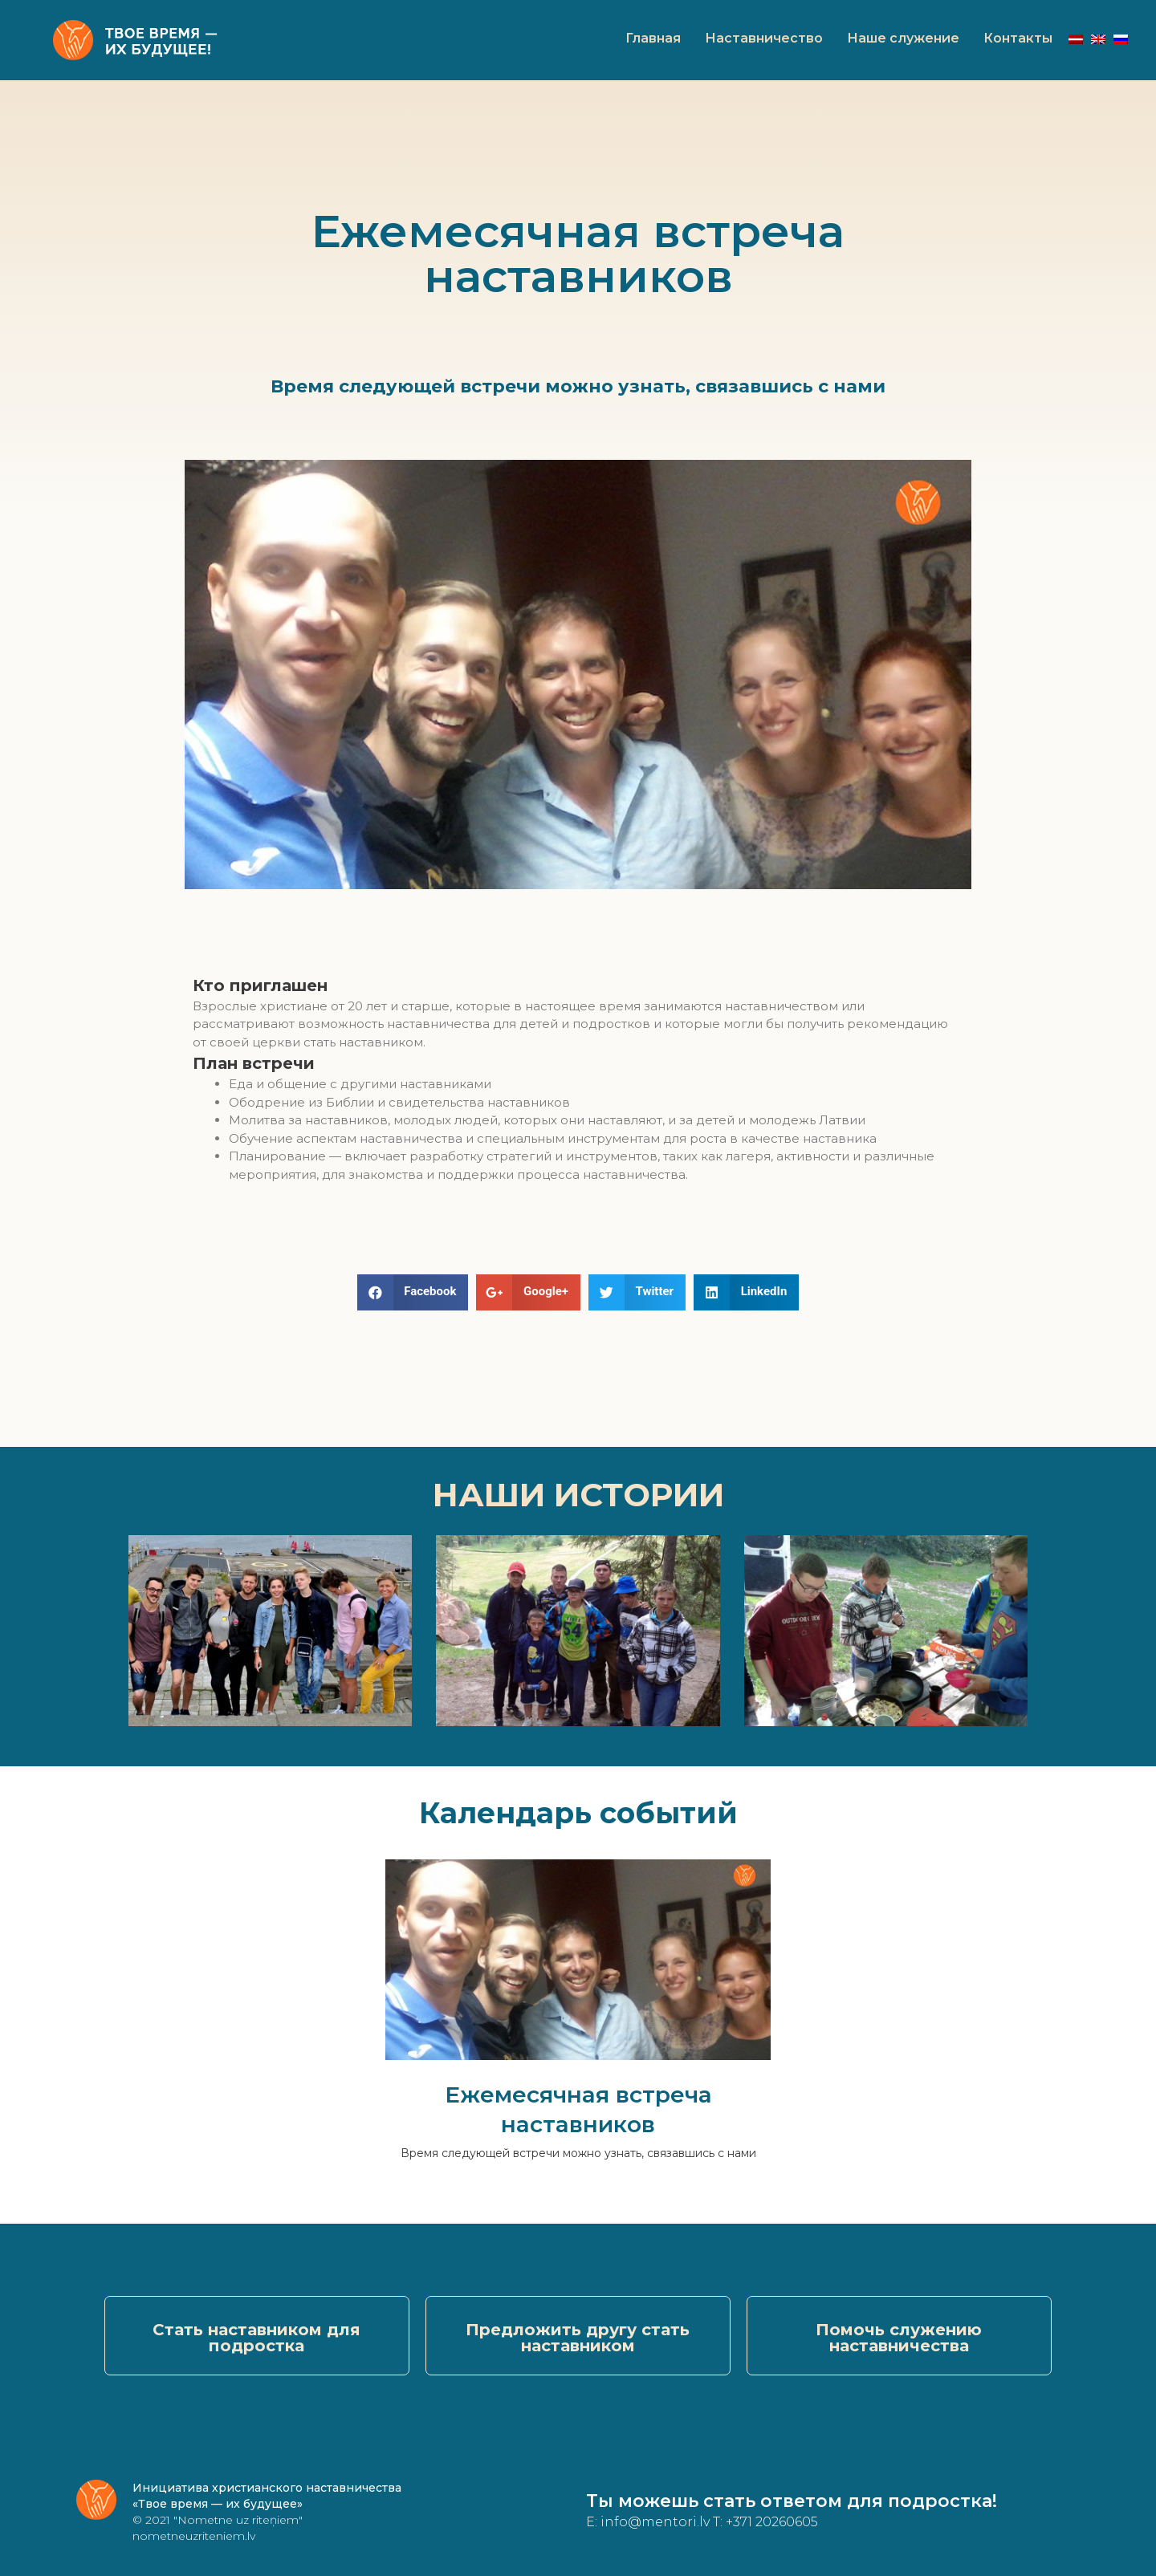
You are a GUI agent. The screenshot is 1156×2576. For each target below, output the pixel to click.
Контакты (1017, 38)
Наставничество (764, 38)
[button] (256, 2335)
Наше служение (903, 38)
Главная (653, 38)
